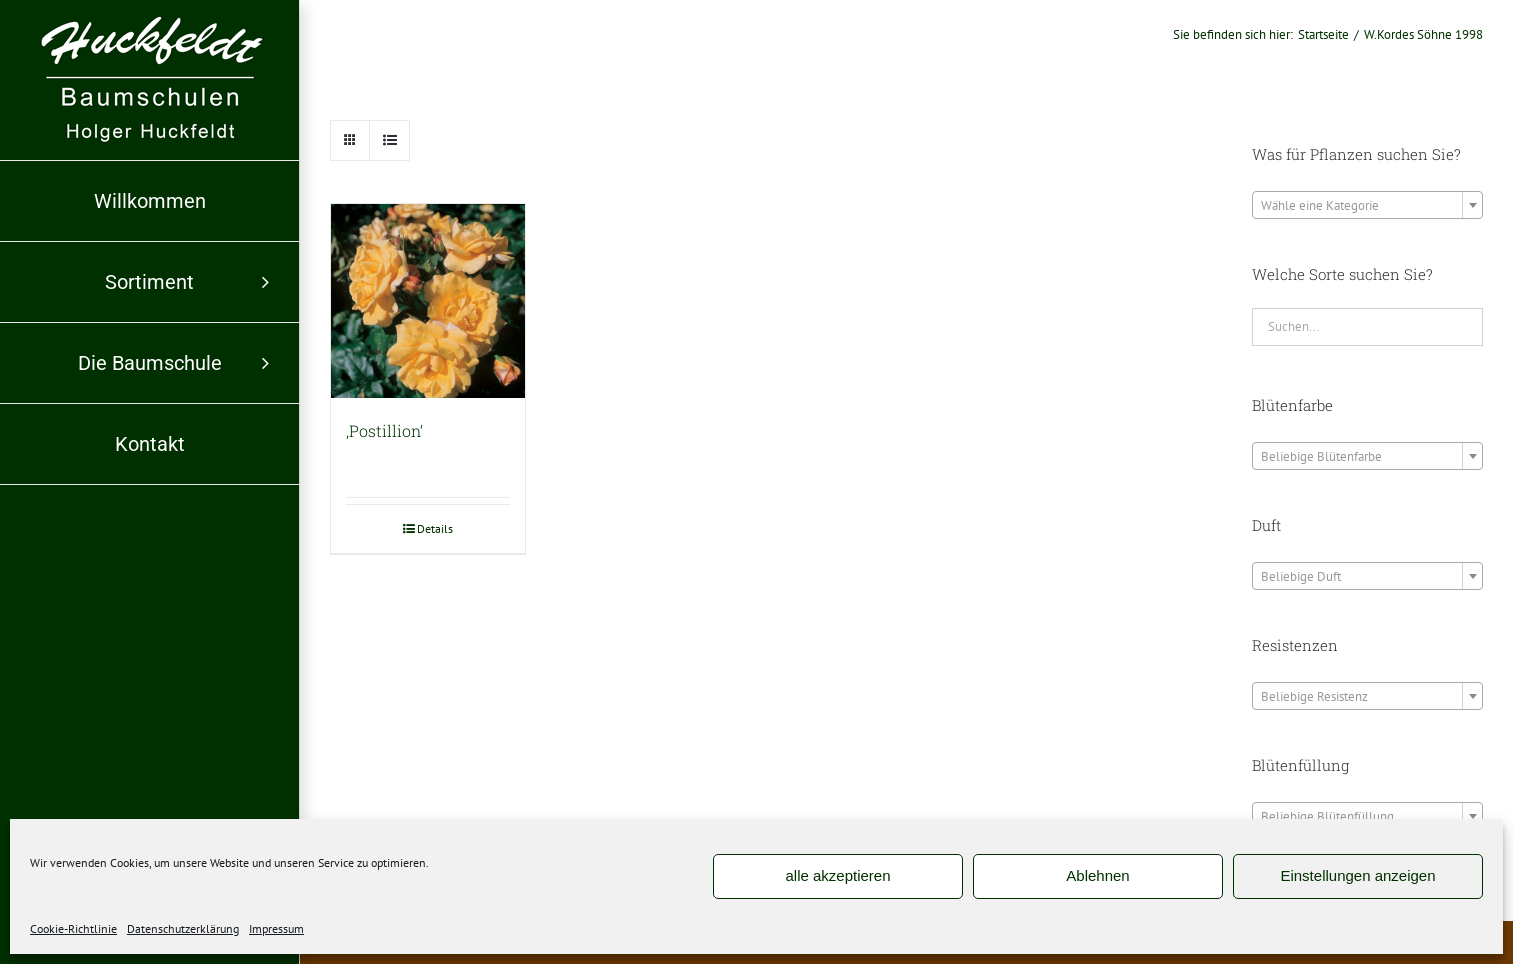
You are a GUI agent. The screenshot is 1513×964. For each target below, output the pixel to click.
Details (435, 528)
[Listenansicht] (389, 140)
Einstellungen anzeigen (1357, 875)
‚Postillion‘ (384, 430)
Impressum (276, 928)
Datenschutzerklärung (183, 928)
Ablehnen (1097, 875)
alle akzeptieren (837, 875)
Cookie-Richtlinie (73, 928)
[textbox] (1367, 206)
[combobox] (1367, 205)
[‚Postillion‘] (428, 301)
